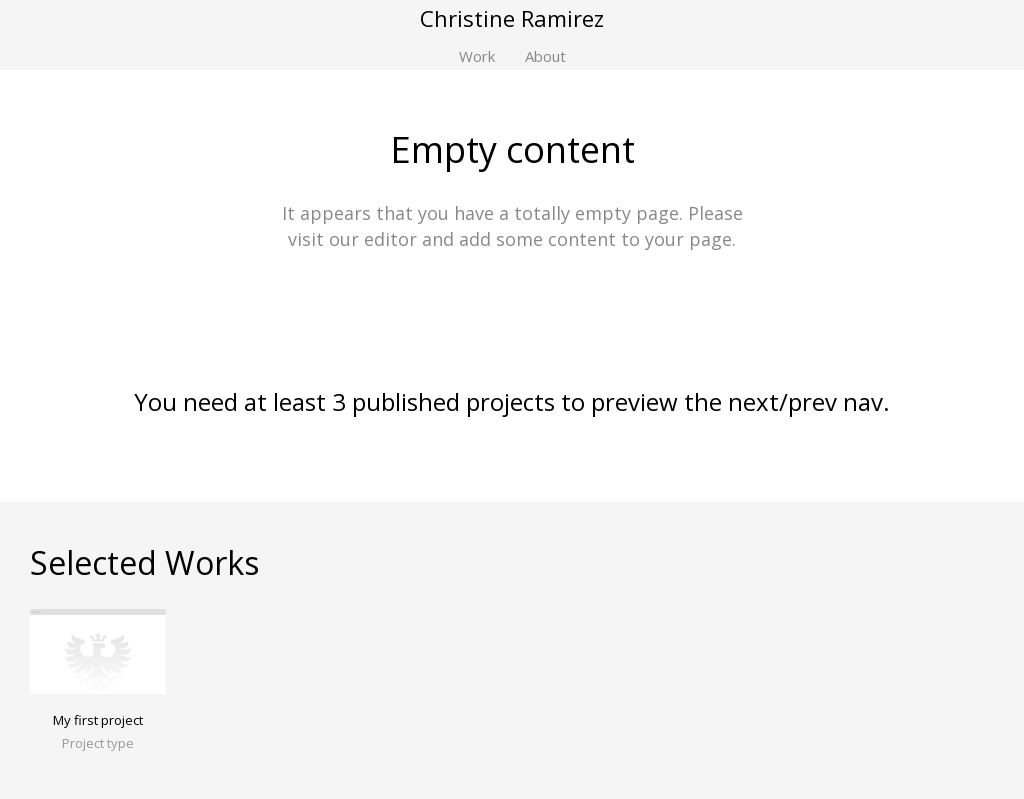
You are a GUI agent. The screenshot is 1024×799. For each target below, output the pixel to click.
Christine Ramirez (512, 18)
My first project (98, 720)
